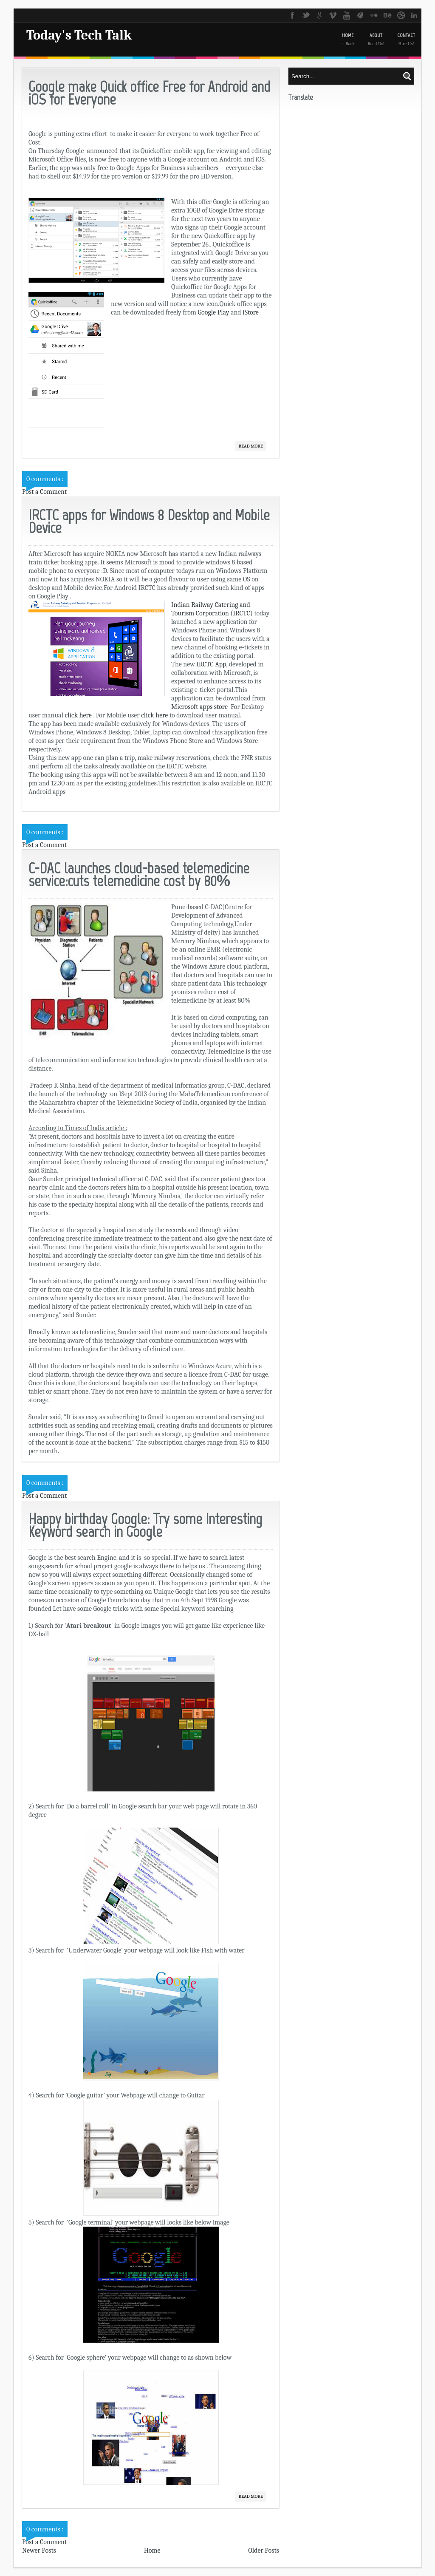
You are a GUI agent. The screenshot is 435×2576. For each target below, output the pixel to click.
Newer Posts (39, 2550)
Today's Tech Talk (79, 35)
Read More (250, 446)
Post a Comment (44, 492)
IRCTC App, (211, 664)
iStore (251, 312)
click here (78, 715)
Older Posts (263, 2550)
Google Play (213, 312)
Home (152, 2550)
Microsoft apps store (200, 707)
